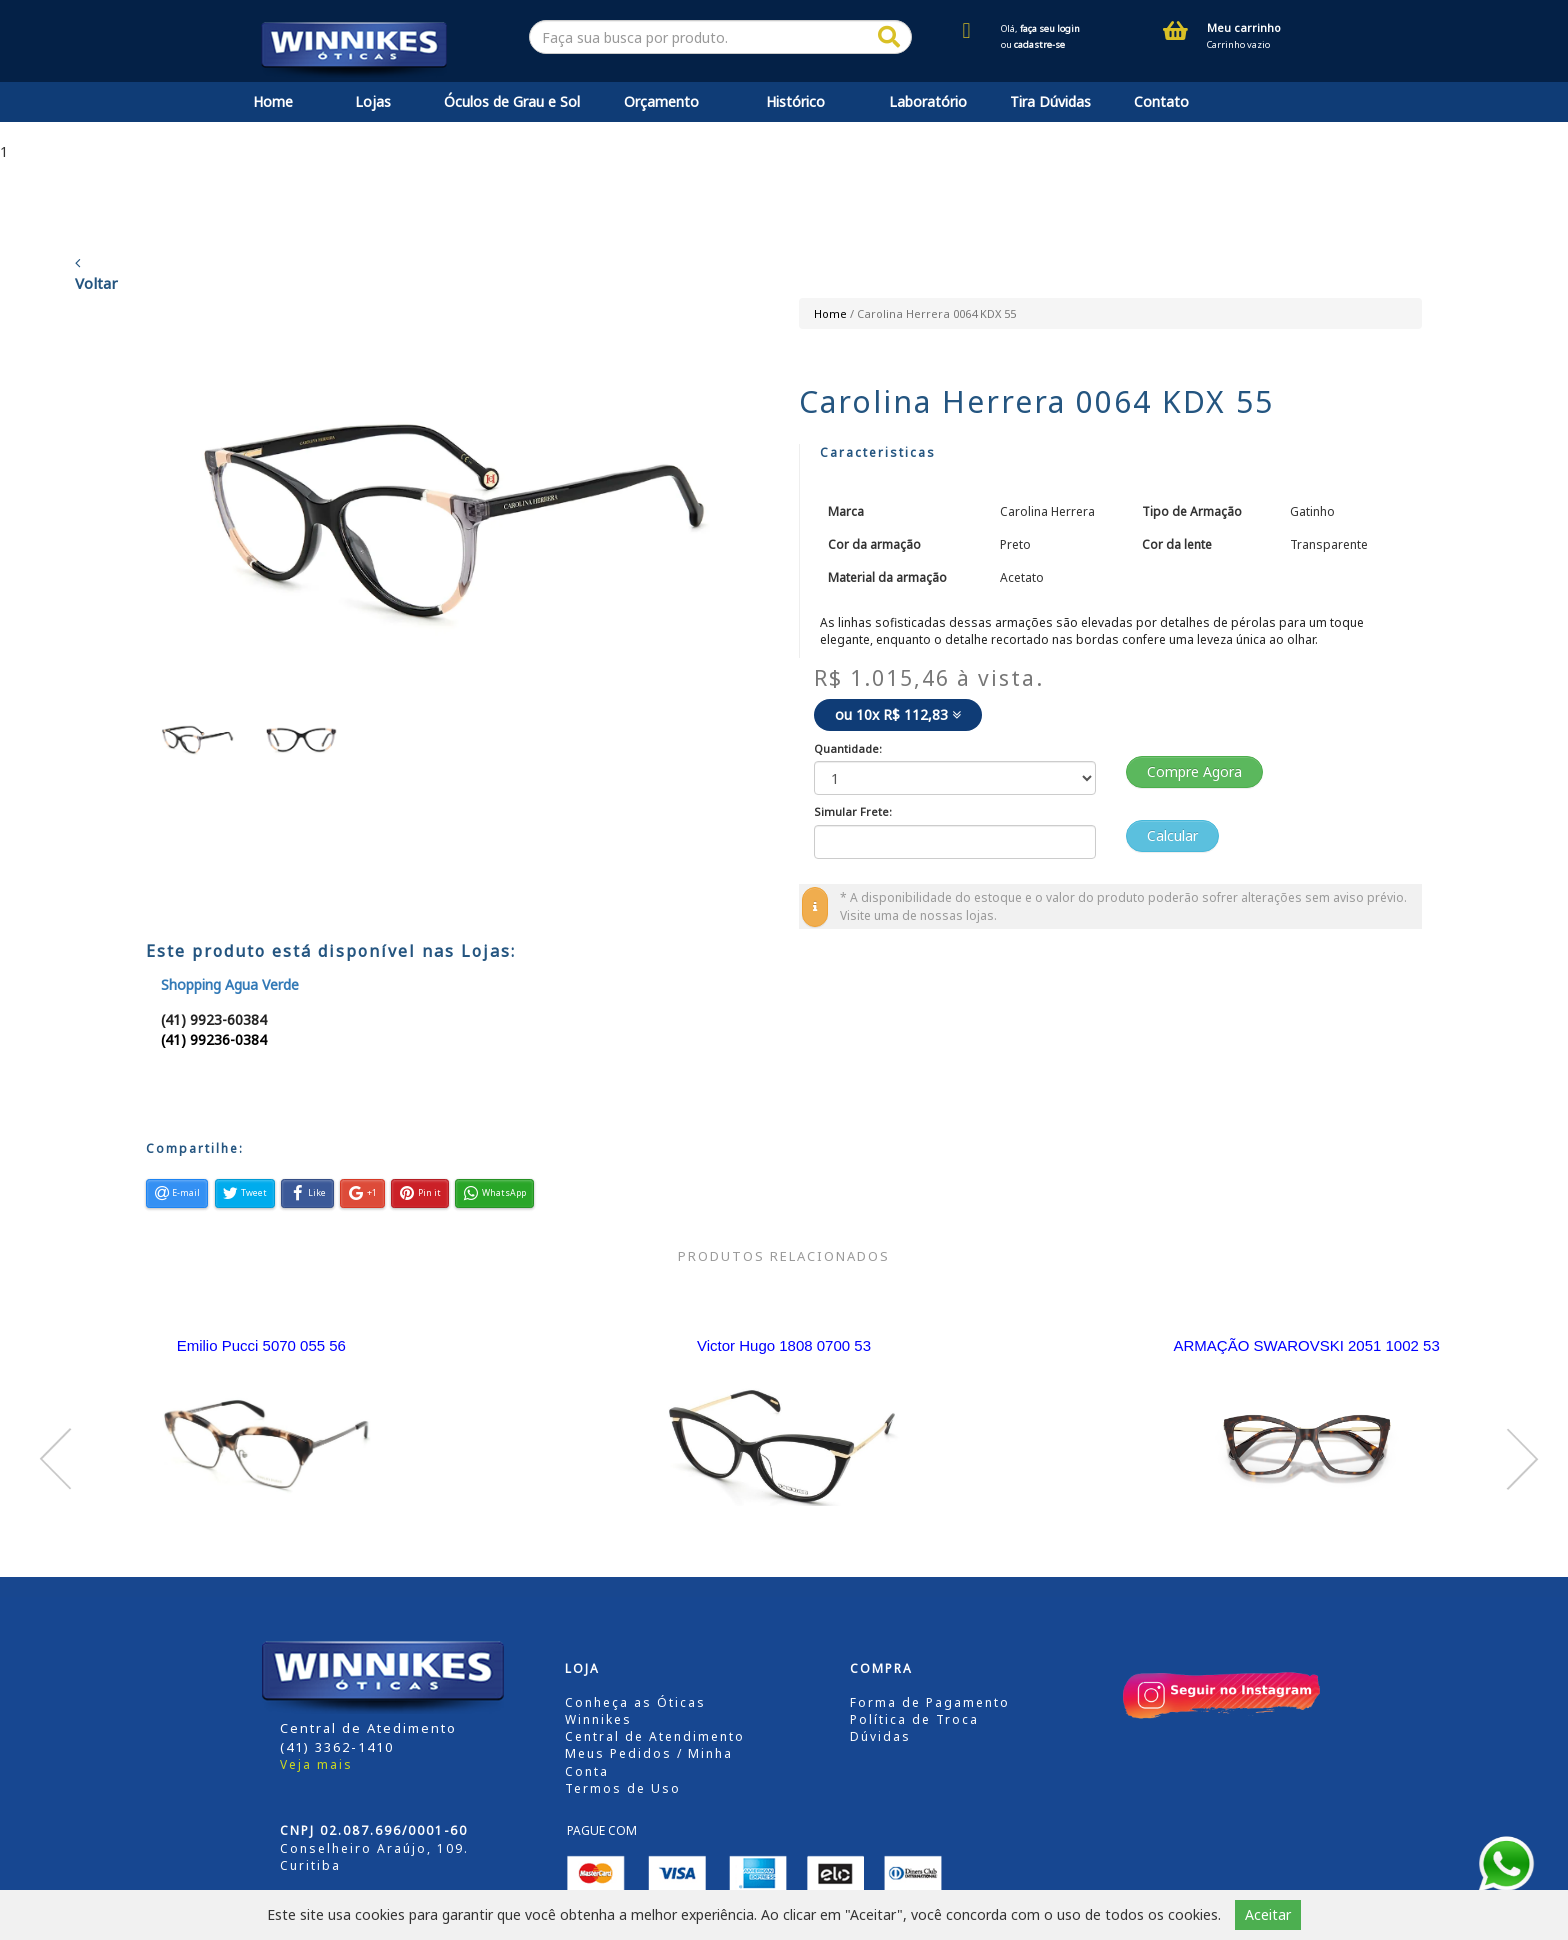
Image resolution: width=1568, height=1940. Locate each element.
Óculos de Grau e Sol (512, 101)
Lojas (373, 101)
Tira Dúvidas (1050, 101)
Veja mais (316, 1764)
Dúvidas (880, 1736)
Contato (1161, 101)
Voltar (96, 274)
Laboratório (928, 101)
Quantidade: (848, 748)
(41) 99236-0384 (214, 1039)
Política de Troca (914, 1719)
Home (273, 101)
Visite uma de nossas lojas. (918, 915)
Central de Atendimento (655, 1736)
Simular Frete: (853, 811)
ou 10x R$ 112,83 (898, 714)
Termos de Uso (623, 1788)
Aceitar (1268, 1914)
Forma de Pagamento (930, 1702)
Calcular (1172, 835)
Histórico (795, 101)
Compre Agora (1194, 771)
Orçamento (661, 101)
